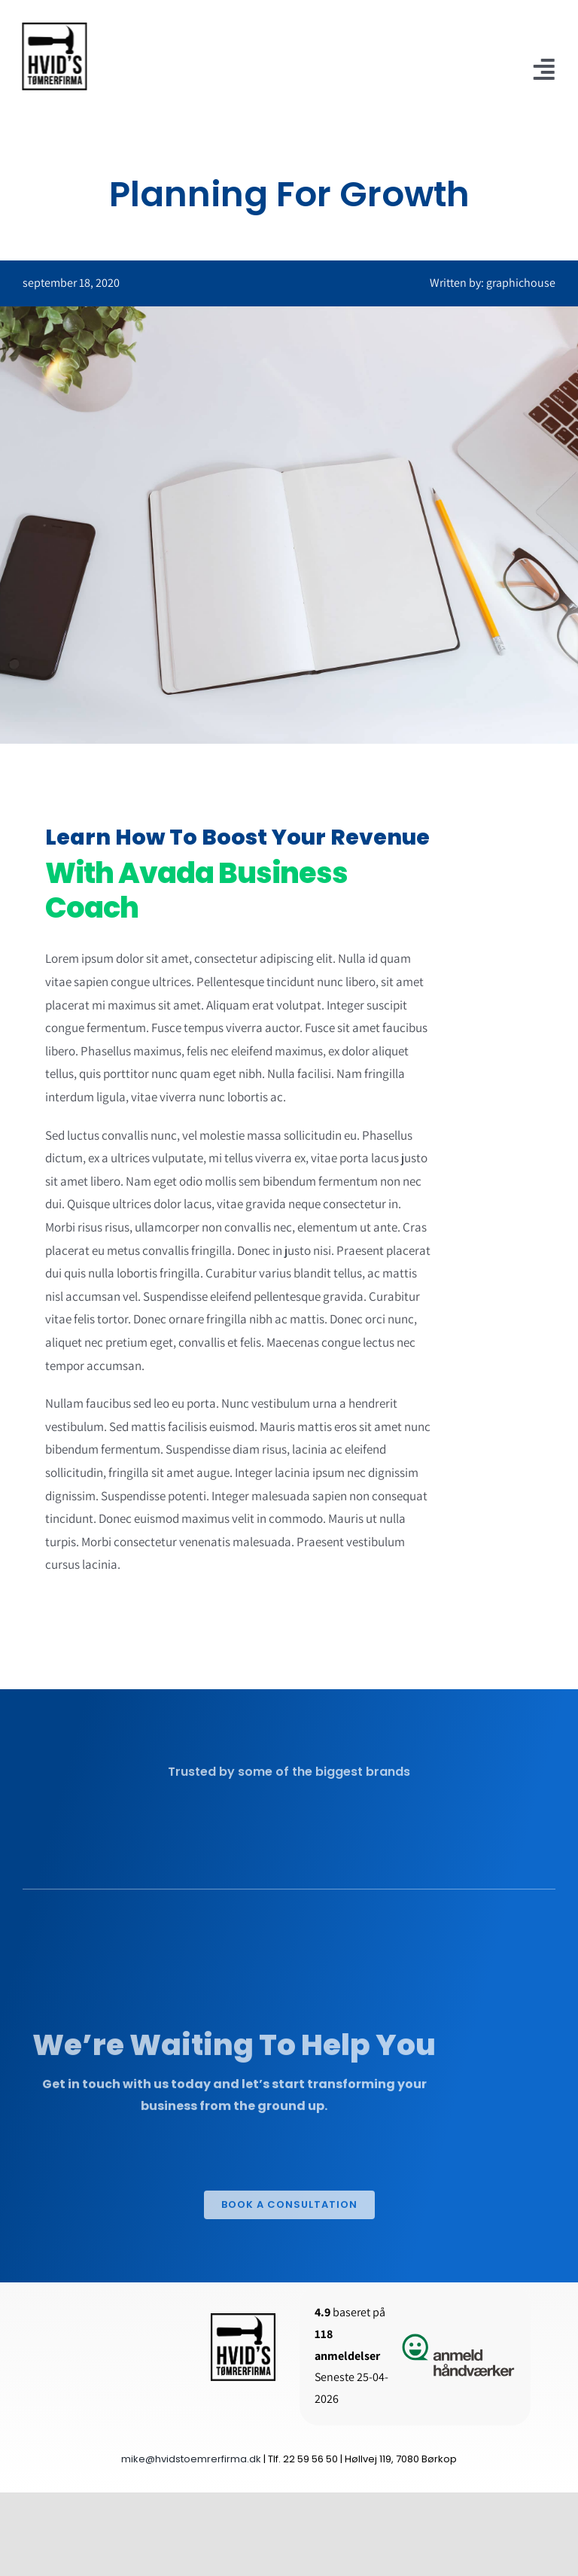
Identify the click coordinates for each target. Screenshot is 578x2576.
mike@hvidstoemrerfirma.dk (191, 2459)
